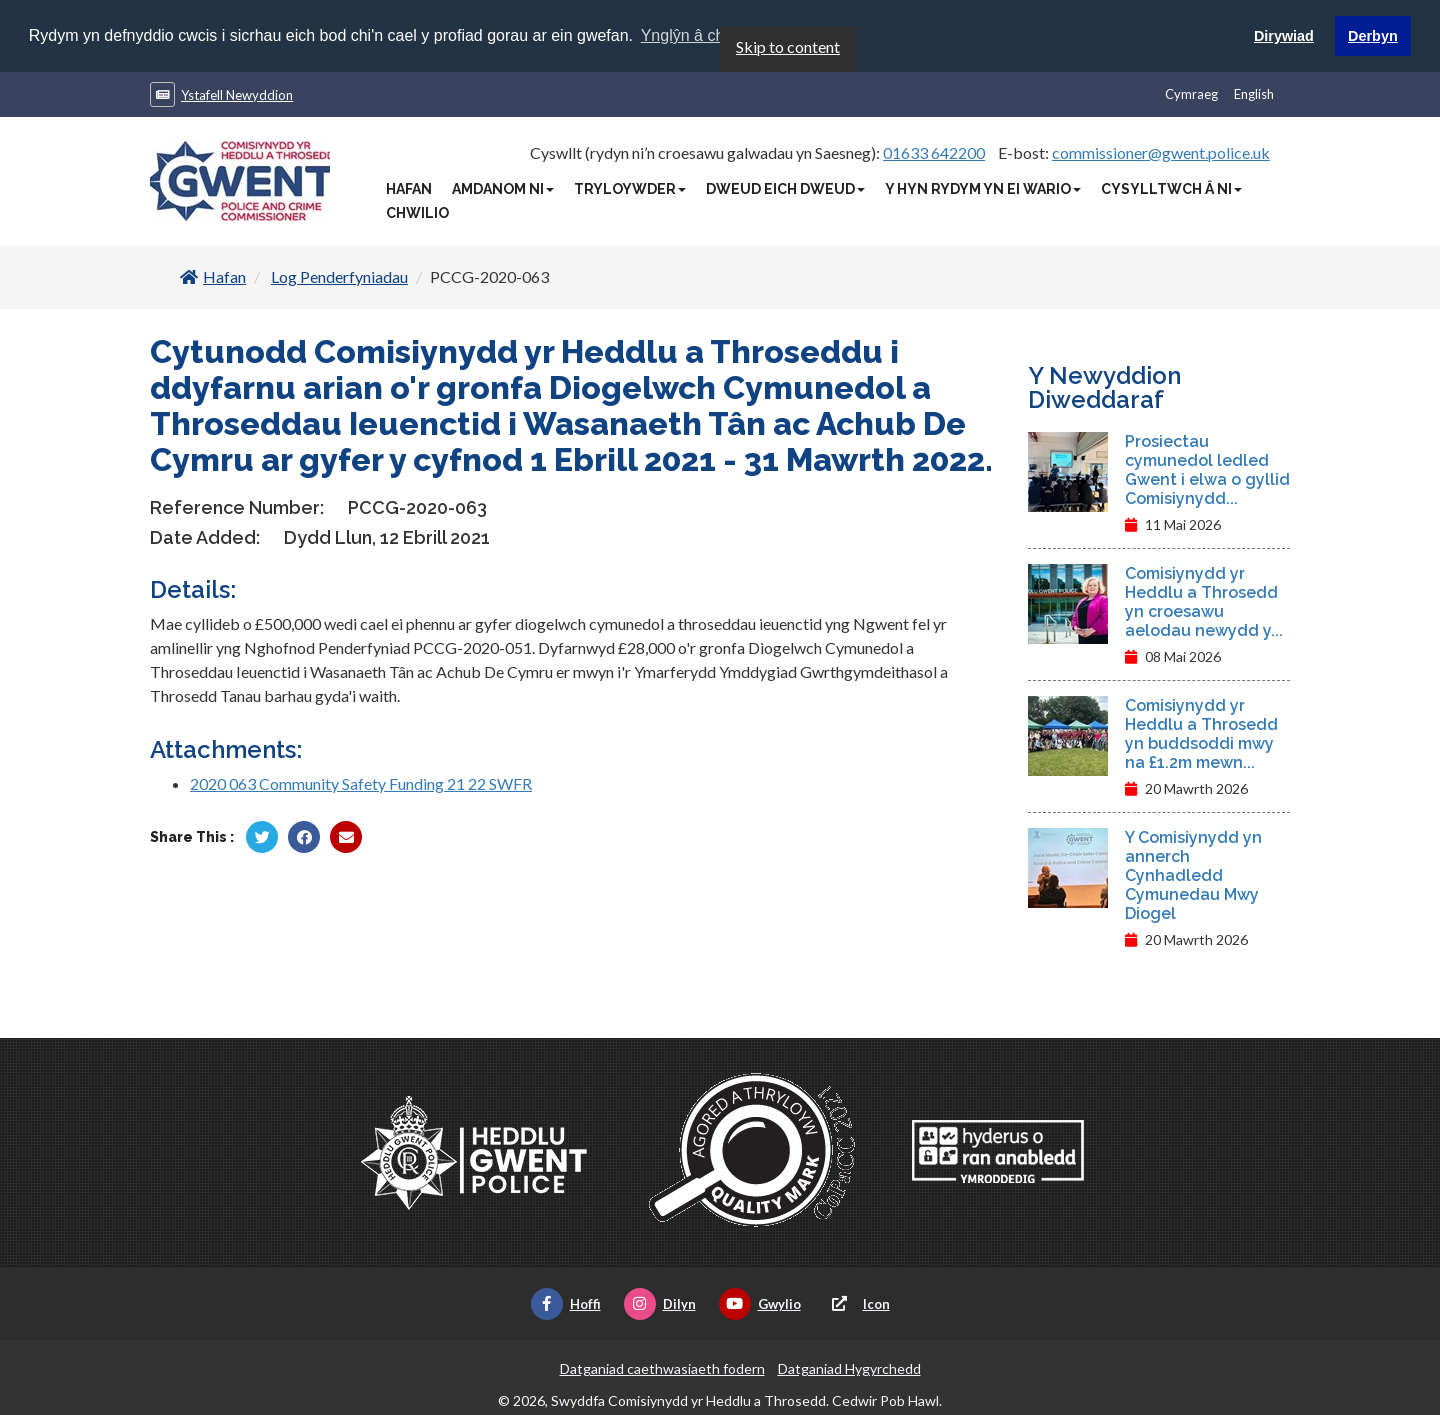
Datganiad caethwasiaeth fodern (662, 1367)
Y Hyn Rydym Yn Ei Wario (983, 188)
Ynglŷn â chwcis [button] (698, 35)
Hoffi (566, 1303)
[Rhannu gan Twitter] (262, 836)
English (1254, 93)
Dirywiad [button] (1284, 36)
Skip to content (788, 45)
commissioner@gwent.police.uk (1161, 151)
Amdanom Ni (503, 188)
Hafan (409, 188)
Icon (857, 1303)
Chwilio (417, 212)
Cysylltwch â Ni (1171, 188)
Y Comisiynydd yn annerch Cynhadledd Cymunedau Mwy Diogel (1193, 874)
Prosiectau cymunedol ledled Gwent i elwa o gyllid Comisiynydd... (1207, 469)
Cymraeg (1191, 93)
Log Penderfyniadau (339, 275)
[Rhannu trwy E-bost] (346, 836)
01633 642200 (934, 151)
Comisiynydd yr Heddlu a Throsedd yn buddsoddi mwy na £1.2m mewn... (1201, 733)
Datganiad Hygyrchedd (849, 1367)
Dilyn (660, 1303)
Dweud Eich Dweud (785, 188)
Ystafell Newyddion (237, 94)
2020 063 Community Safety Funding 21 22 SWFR (361, 782)
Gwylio (760, 1303)
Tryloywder (630, 188)
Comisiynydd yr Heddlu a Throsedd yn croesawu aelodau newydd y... (1204, 601)
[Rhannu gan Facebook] (304, 836)
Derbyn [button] (1373, 36)
